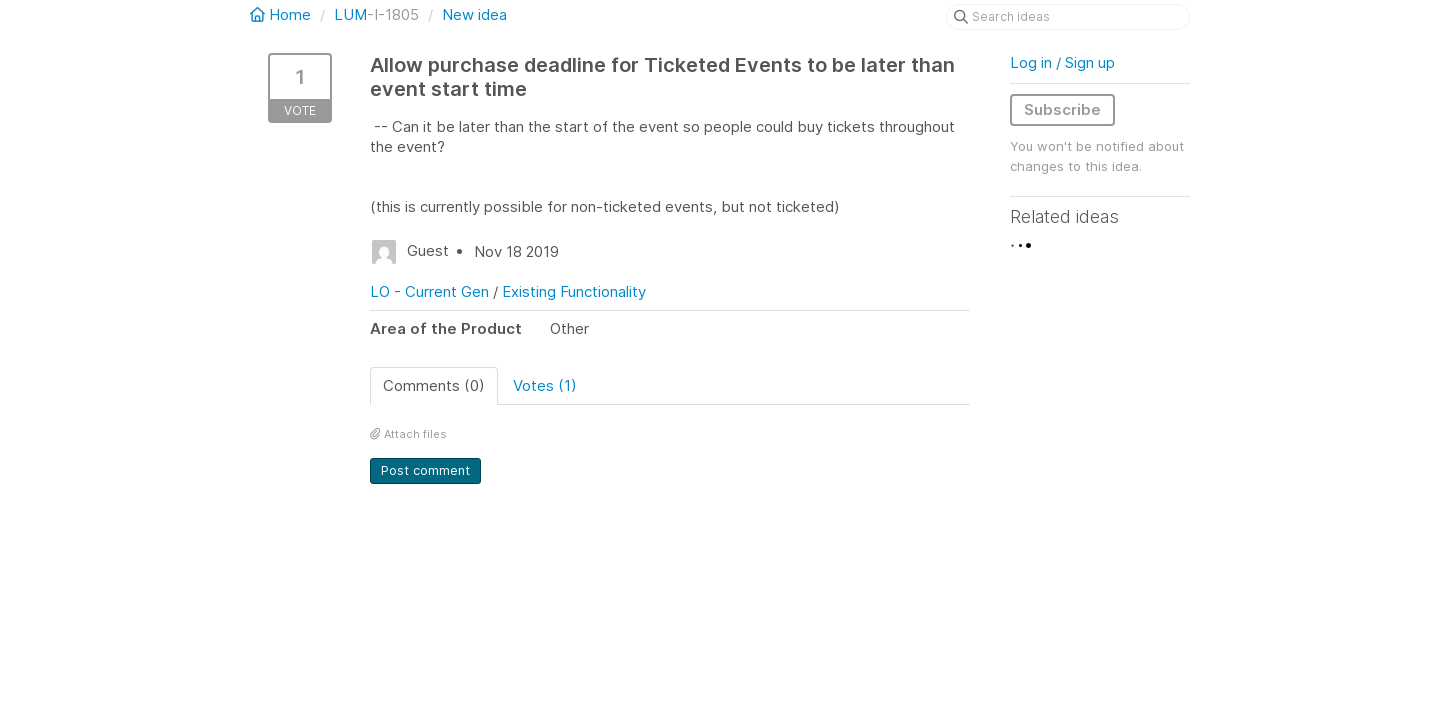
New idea (474, 14)
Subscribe (1062, 109)
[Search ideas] (1068, 17)
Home (282, 14)
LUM (350, 14)
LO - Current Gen (429, 291)
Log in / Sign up (1062, 62)
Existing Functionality (574, 291)
